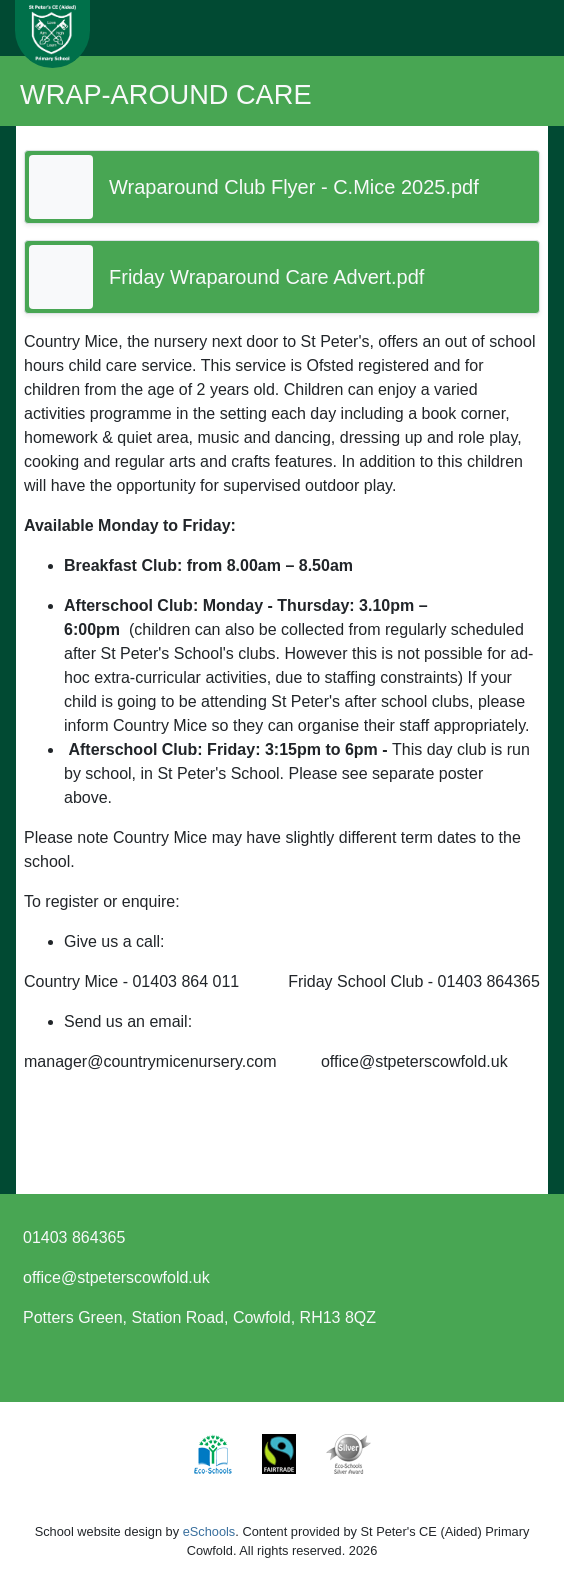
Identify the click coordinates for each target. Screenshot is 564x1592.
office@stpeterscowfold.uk (116, 1277)
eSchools (209, 1531)
